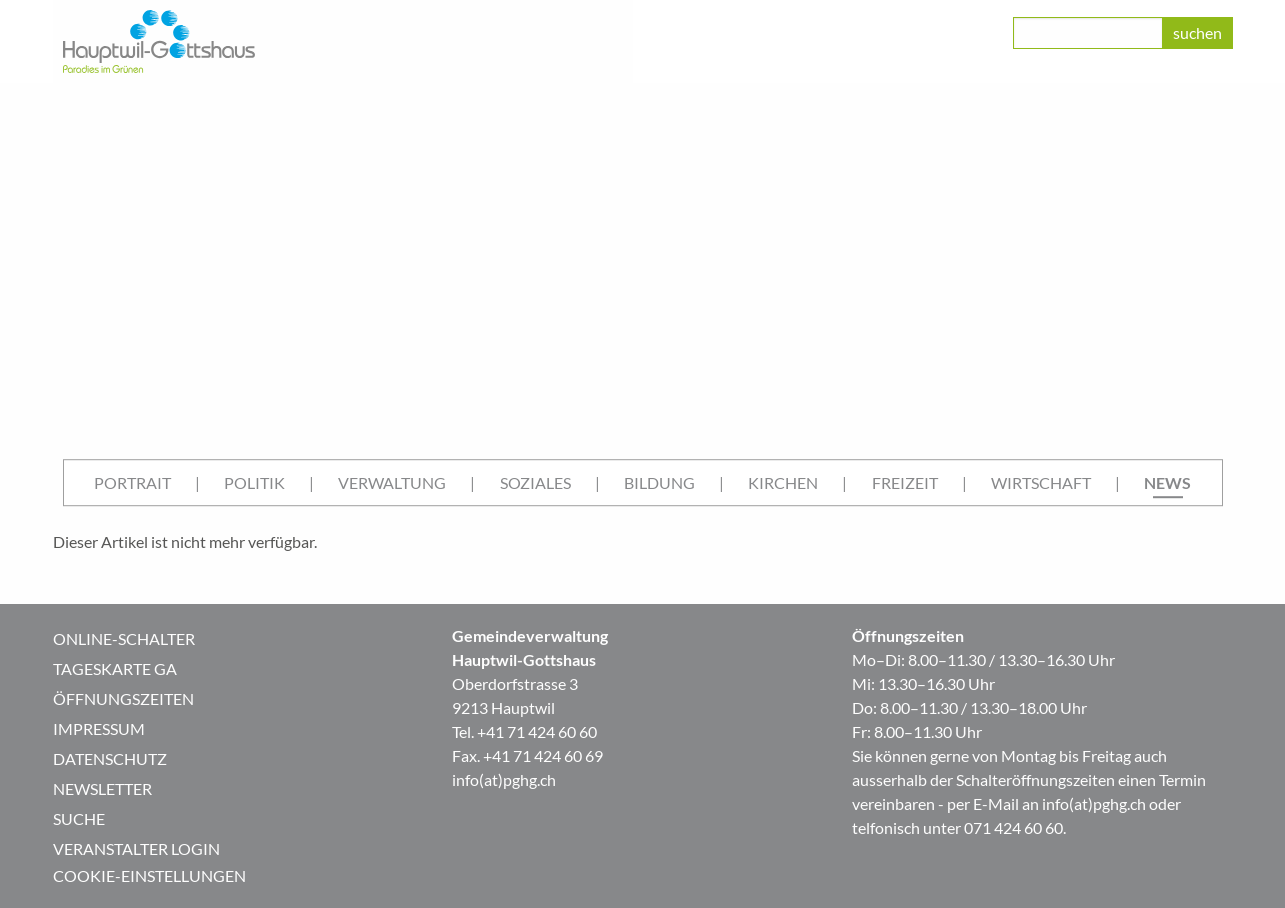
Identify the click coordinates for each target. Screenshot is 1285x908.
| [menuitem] (197, 482)
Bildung (659, 482)
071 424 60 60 (1013, 827)
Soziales (535, 482)
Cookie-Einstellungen (149, 875)
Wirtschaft (1041, 482)
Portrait (132, 482)
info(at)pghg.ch (504, 779)
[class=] (1088, 33)
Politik (254, 482)
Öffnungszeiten (123, 698)
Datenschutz (110, 758)
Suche (79, 818)
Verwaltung (392, 482)
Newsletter (102, 788)
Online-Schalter (124, 638)
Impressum (99, 728)
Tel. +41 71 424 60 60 (524, 731)
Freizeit (905, 482)
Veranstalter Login (136, 848)
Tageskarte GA (115, 668)
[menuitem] (132, 483)
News (1167, 482)
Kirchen (783, 482)
